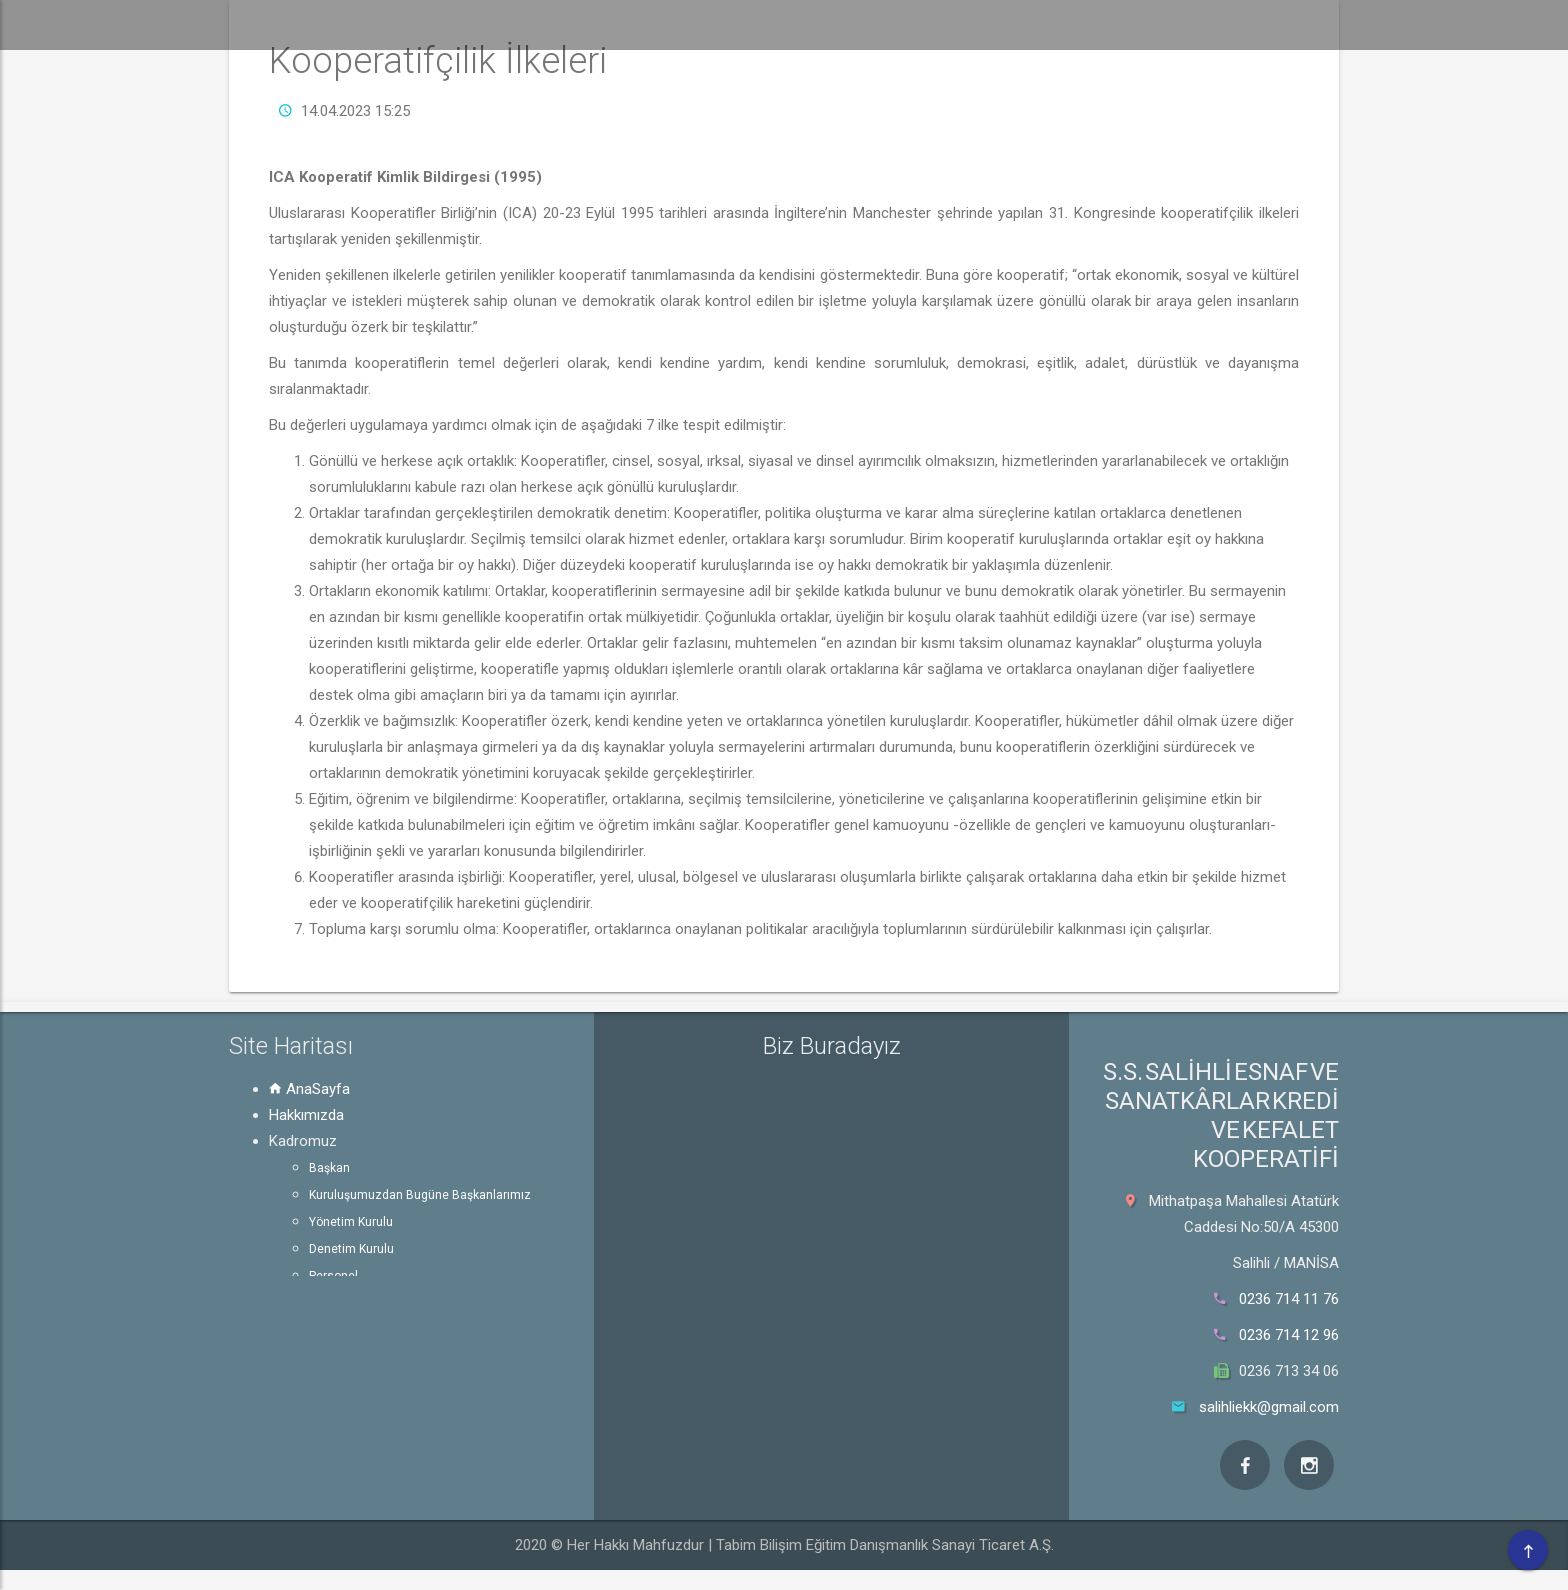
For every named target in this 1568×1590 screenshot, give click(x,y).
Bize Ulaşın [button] (1485, 24)
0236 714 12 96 (1289, 1335)
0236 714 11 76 (1289, 1299)
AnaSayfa (309, 1089)
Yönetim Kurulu (351, 1222)
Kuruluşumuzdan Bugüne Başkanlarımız (420, 1195)
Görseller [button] (1356, 24)
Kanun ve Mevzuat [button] (1202, 24)
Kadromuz (303, 1141)
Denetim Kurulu (351, 1249)
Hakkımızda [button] (615, 24)
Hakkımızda (306, 1115)
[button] (516, 25)
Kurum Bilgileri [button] (1029, 24)
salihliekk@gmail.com (1269, 1407)
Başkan (329, 1168)
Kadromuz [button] (740, 24)
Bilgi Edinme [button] (877, 24)
